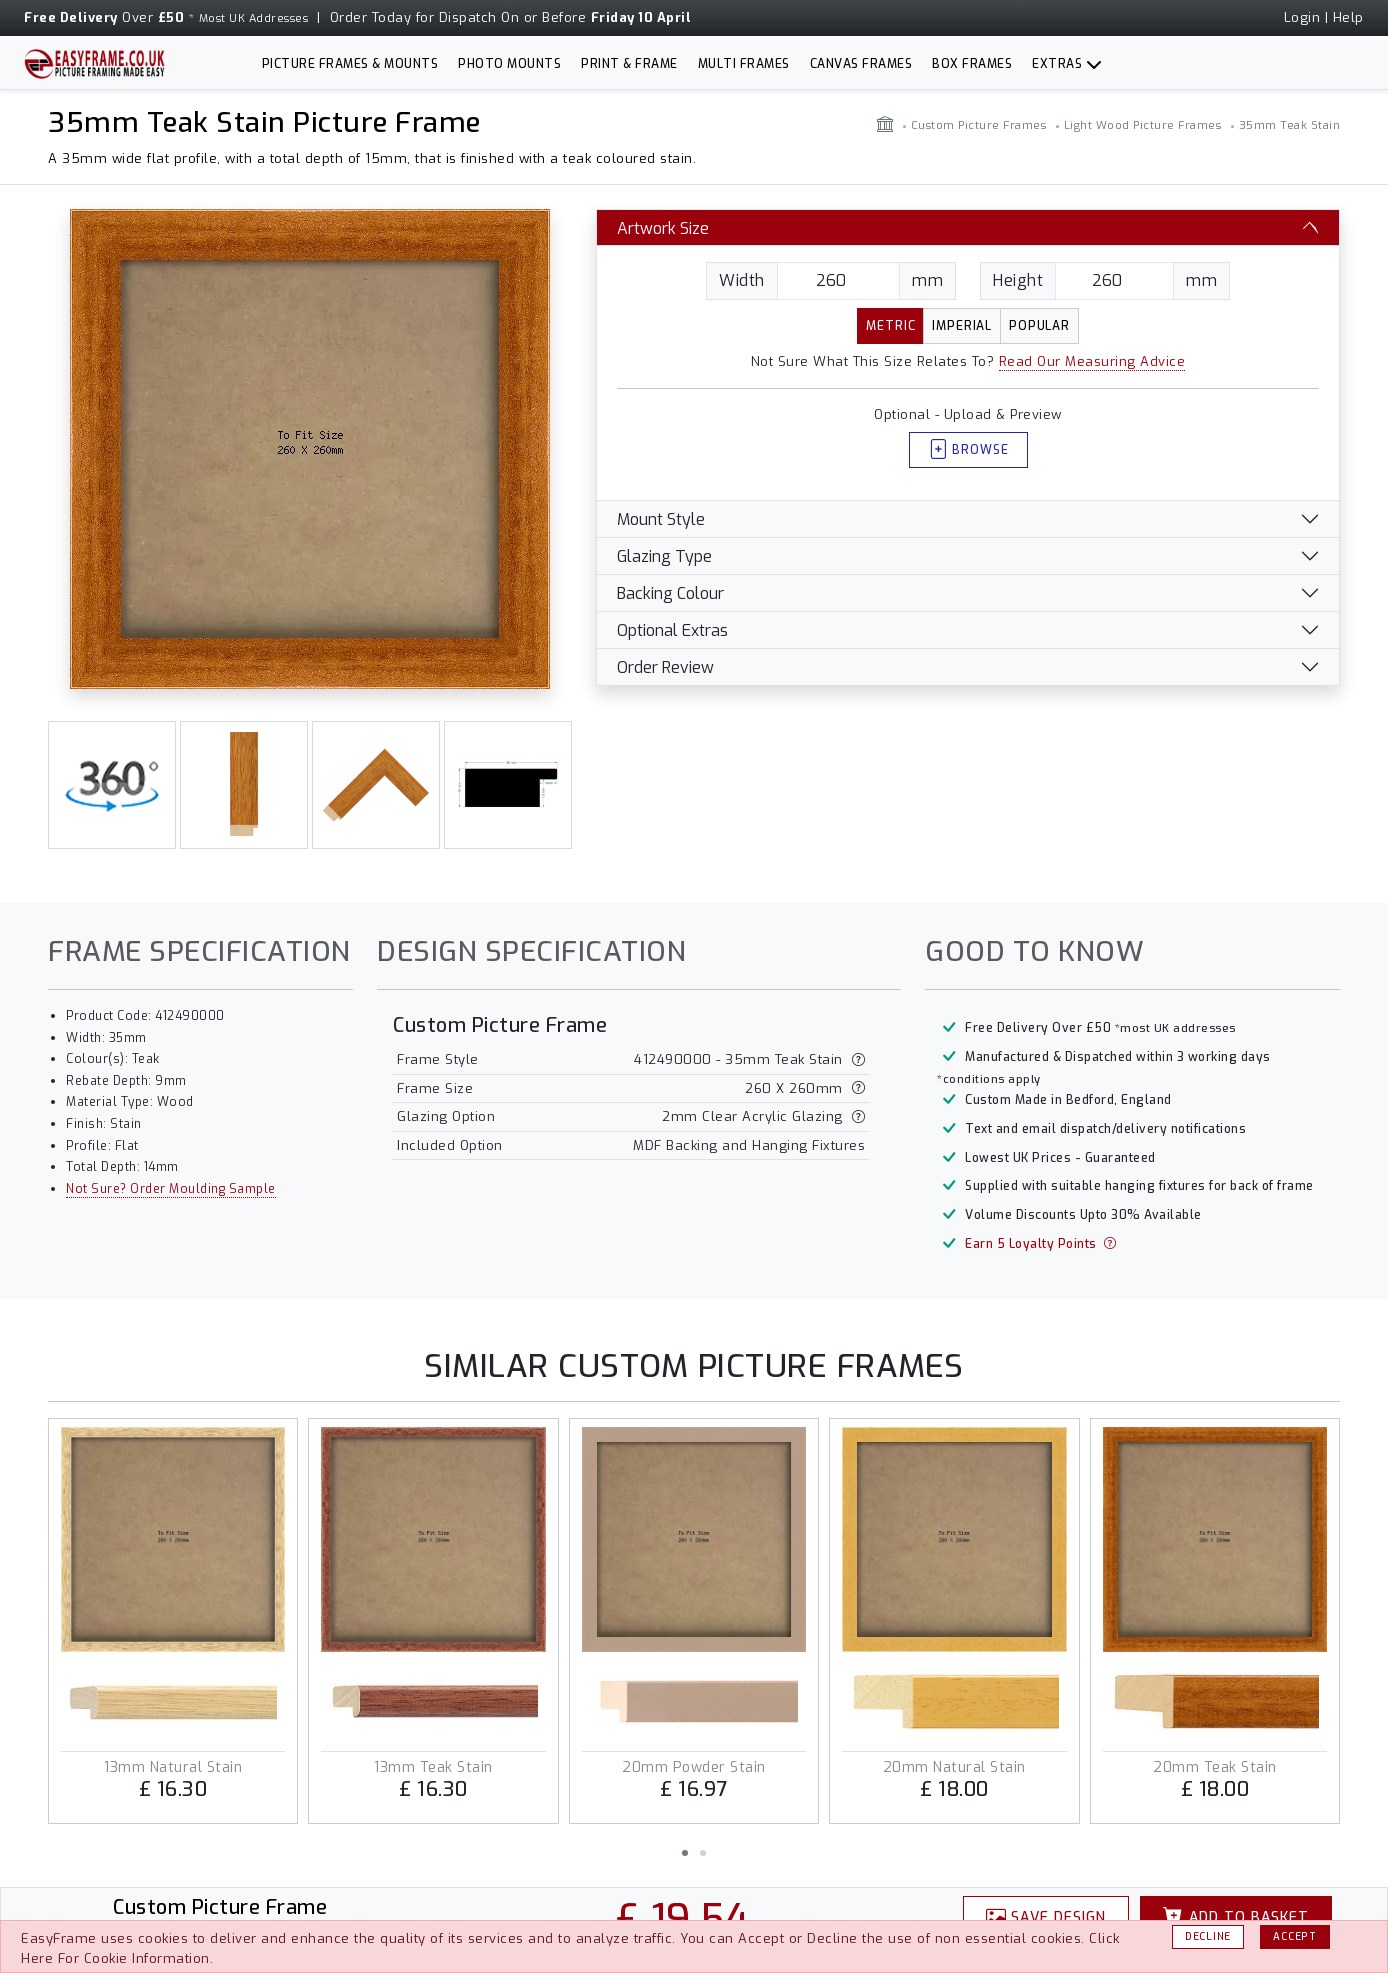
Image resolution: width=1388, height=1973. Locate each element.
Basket (1236, 1917)
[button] (685, 1853)
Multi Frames (744, 64)
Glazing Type (664, 556)
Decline (1208, 1936)
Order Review (665, 667)
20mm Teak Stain (1215, 1767)
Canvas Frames (861, 64)
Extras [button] (1057, 64)
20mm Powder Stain (694, 1767)
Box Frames (972, 64)
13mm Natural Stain (173, 1767)
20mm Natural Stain (954, 1767)
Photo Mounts (509, 64)
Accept (1294, 1936)
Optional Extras (672, 630)
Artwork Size (663, 228)
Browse (968, 450)
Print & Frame (629, 64)
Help (1348, 17)
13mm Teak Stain (433, 1767)
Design (1046, 1917)
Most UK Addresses (254, 18)
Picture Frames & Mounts (350, 64)
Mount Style (661, 519)
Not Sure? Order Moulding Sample (171, 1189)
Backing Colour (670, 593)
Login (1302, 17)
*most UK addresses (1175, 1028)
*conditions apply (989, 1079)
